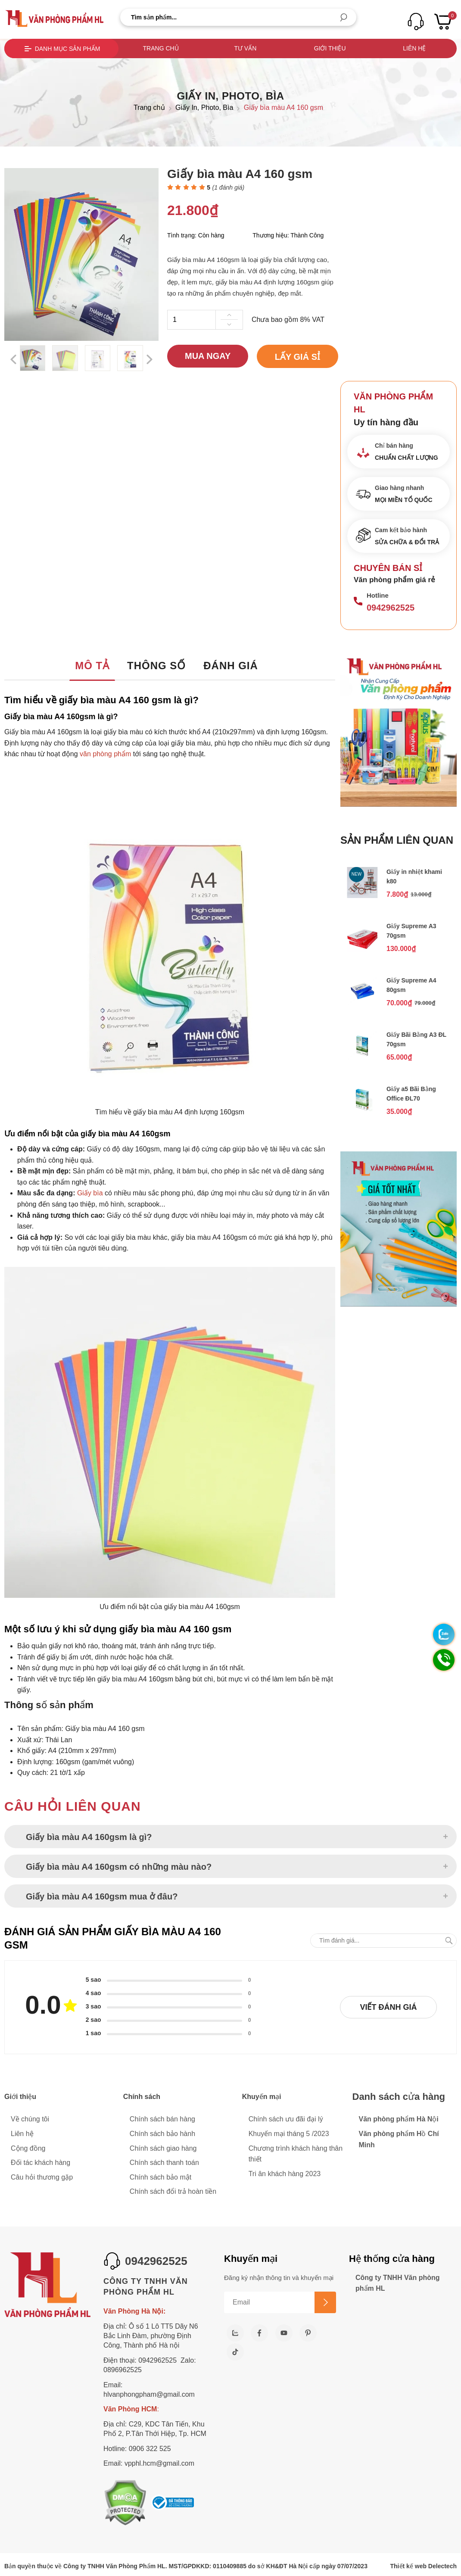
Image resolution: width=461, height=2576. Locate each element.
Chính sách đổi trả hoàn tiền (173, 2191)
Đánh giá (230, 665)
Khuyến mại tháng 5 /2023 (289, 2133)
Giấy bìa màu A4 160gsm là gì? (89, 1837)
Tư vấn (245, 48)
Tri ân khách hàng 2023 (285, 2173)
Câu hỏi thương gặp (42, 2177)
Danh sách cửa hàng (398, 2097)
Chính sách (141, 2096)
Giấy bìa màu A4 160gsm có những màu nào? (119, 1866)
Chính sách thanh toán (164, 2162)
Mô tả (92, 665)
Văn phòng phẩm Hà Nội (399, 2119)
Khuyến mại (261, 2096)
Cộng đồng (28, 2148)
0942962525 (390, 607)
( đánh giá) (228, 187)
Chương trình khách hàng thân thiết (296, 2154)
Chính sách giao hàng (163, 2148)
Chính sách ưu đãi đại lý (286, 2119)
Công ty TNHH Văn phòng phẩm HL (397, 2283)
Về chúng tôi (30, 2119)
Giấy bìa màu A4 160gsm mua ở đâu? (102, 1896)
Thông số (156, 665)
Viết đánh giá (388, 2007)
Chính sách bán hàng (162, 2119)
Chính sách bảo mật (160, 2177)
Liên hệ (414, 48)
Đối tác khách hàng (40, 2162)
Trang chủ (161, 48)
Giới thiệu (330, 48)
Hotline (378, 595)
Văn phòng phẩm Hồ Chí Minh (399, 2139)
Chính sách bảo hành (162, 2133)
